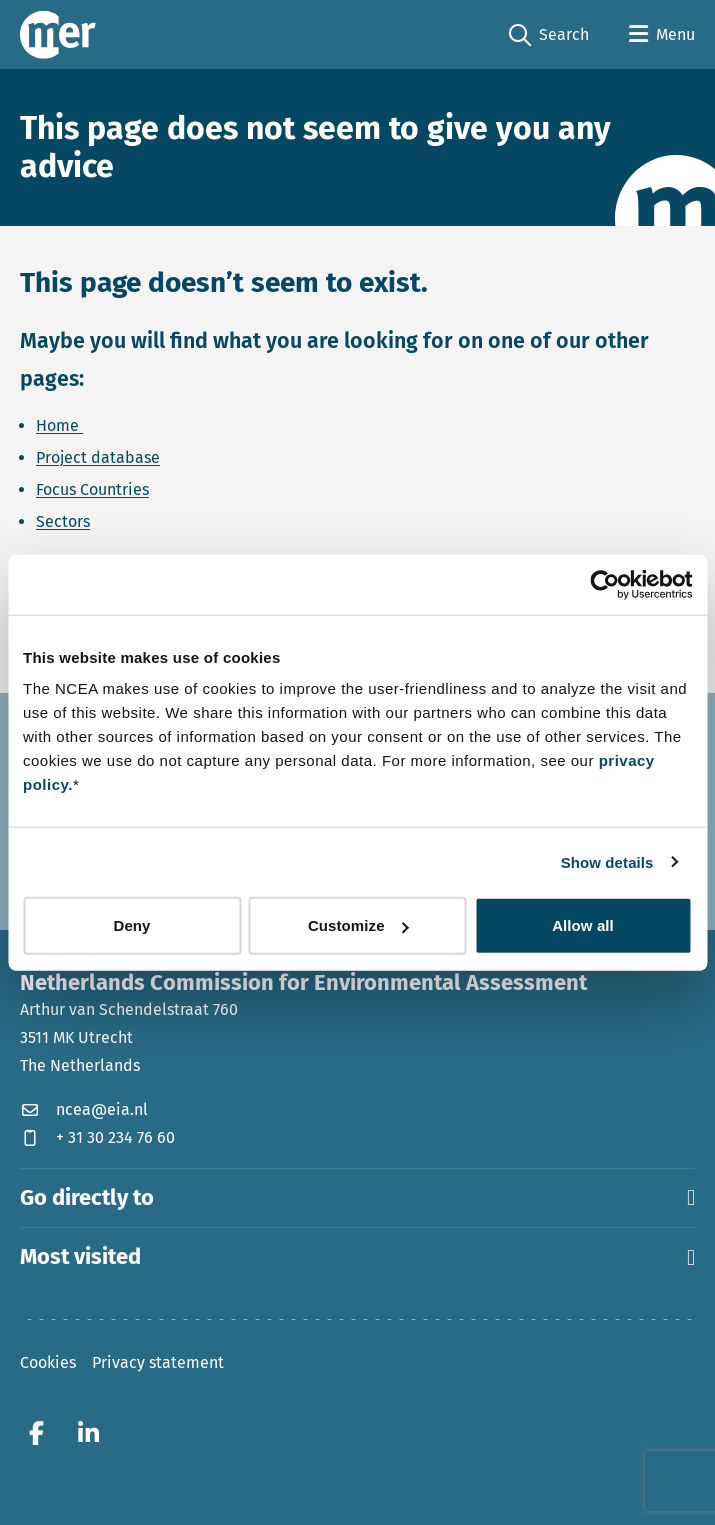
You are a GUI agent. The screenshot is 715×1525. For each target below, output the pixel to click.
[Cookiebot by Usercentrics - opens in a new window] (604, 584)
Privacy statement (158, 1362)
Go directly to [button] (357, 1198)
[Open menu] (662, 35)
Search (549, 35)
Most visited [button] (357, 1257)
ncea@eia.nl (84, 1109)
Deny (131, 925)
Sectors (63, 521)
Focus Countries (92, 489)
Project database (98, 457)
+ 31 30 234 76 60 (97, 1137)
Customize (358, 925)
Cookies (48, 1362)
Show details (607, 861)
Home (59, 425)
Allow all (583, 925)
